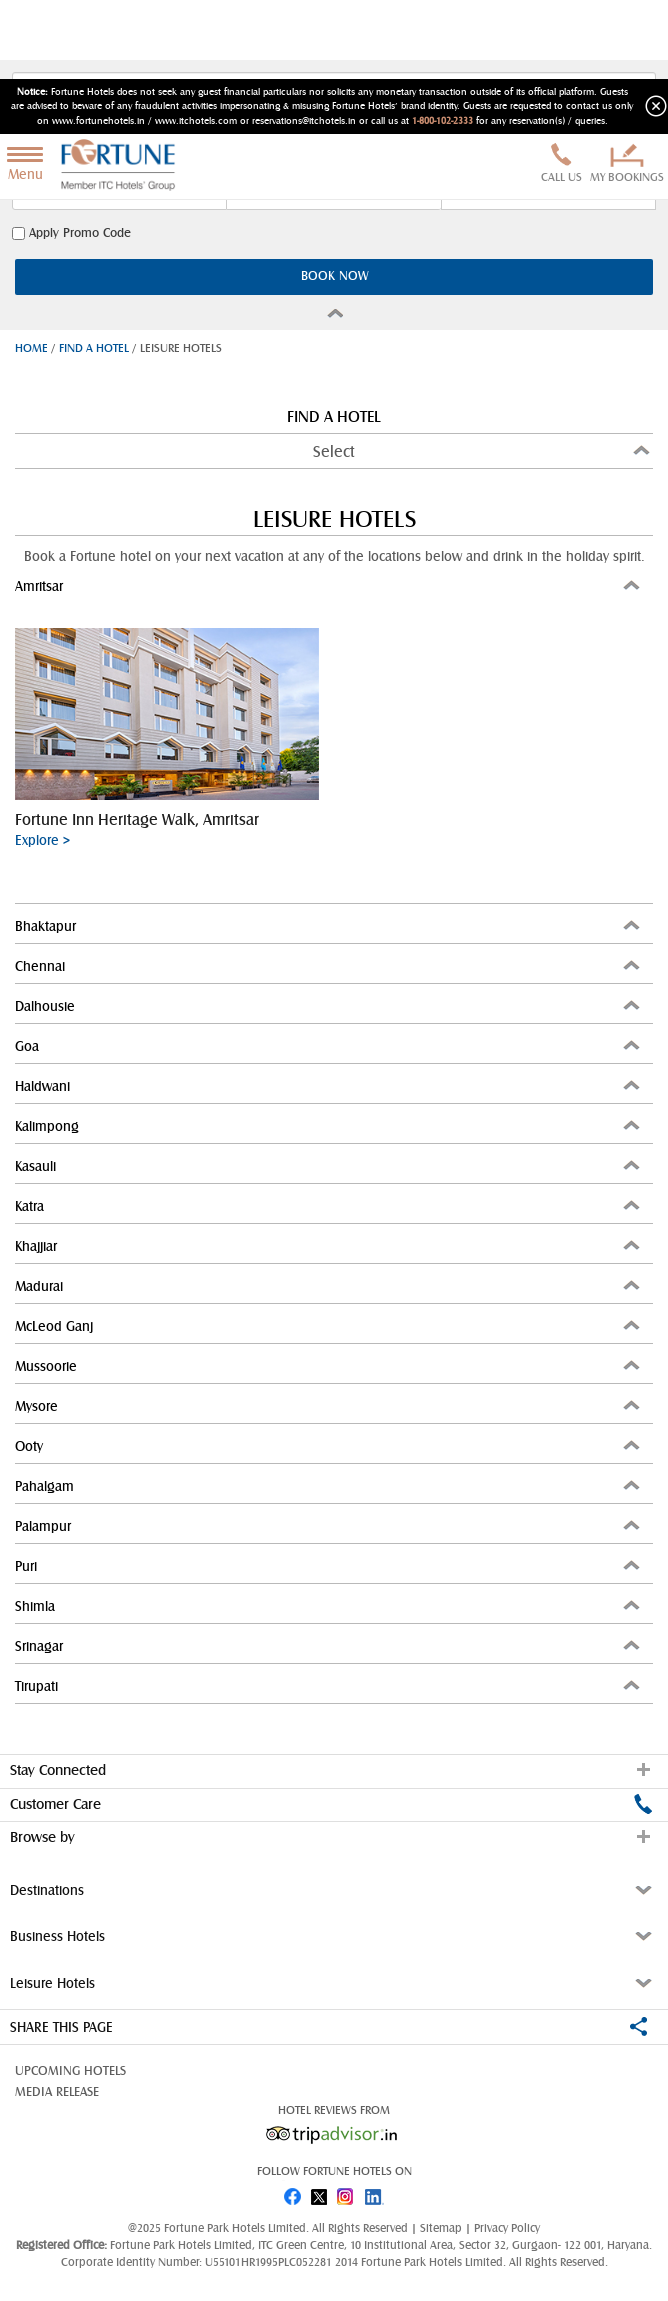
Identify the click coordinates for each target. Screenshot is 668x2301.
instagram (348, 2192)
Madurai (329, 1286)
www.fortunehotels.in (98, 121)
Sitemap (442, 2228)
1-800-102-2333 (442, 121)
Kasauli (329, 1166)
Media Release (57, 2092)
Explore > (42, 840)
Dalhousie (329, 1006)
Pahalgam (329, 1486)
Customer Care (331, 1804)
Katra (329, 1206)
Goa (329, 1046)
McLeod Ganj (329, 1326)
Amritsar (329, 584)
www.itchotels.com (196, 121)
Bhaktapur (329, 926)
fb (292, 2192)
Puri (329, 1566)
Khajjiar (329, 1246)
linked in (376, 2192)
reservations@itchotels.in (304, 121)
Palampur (329, 1526)
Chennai (329, 966)
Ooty (329, 1446)
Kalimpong (329, 1126)
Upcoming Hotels (70, 2071)
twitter (320, 2192)
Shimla (329, 1606)
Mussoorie (329, 1366)
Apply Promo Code (71, 233)
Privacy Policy (507, 2228)
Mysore (329, 1406)
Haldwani (329, 1086)
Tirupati (329, 1686)
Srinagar (329, 1646)
